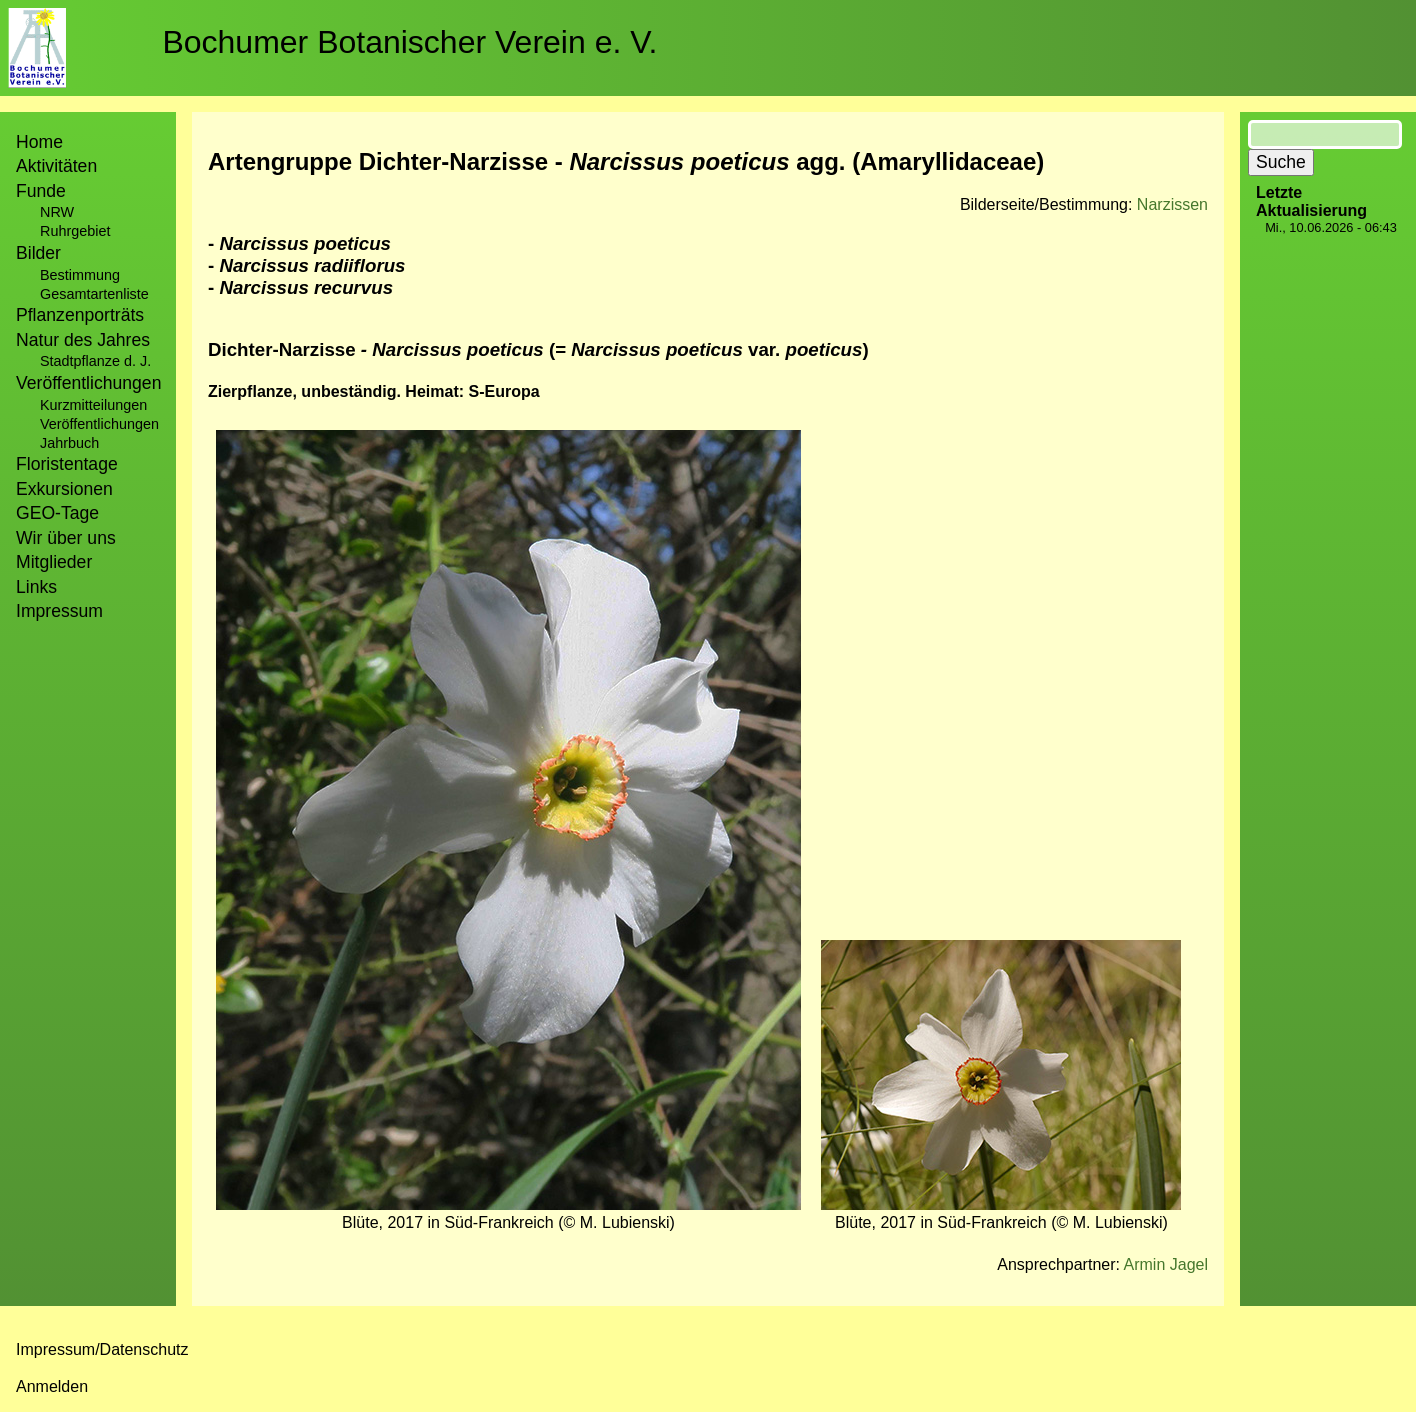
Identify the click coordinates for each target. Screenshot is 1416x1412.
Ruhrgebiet (75, 231)
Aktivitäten (56, 166)
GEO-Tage (57, 513)
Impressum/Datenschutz (102, 1349)
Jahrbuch (69, 443)
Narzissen (1172, 204)
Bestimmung (80, 275)
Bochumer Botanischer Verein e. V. (409, 42)
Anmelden (52, 1386)
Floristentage (67, 464)
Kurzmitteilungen (93, 405)
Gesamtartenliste (94, 294)
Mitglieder (54, 562)
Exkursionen (64, 489)
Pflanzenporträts (80, 315)
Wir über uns (66, 538)
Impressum (59, 611)
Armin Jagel (1166, 1264)
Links (36, 587)
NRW (57, 212)
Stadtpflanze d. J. (95, 361)
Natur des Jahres (83, 340)
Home (39, 142)
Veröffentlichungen (99, 424)
